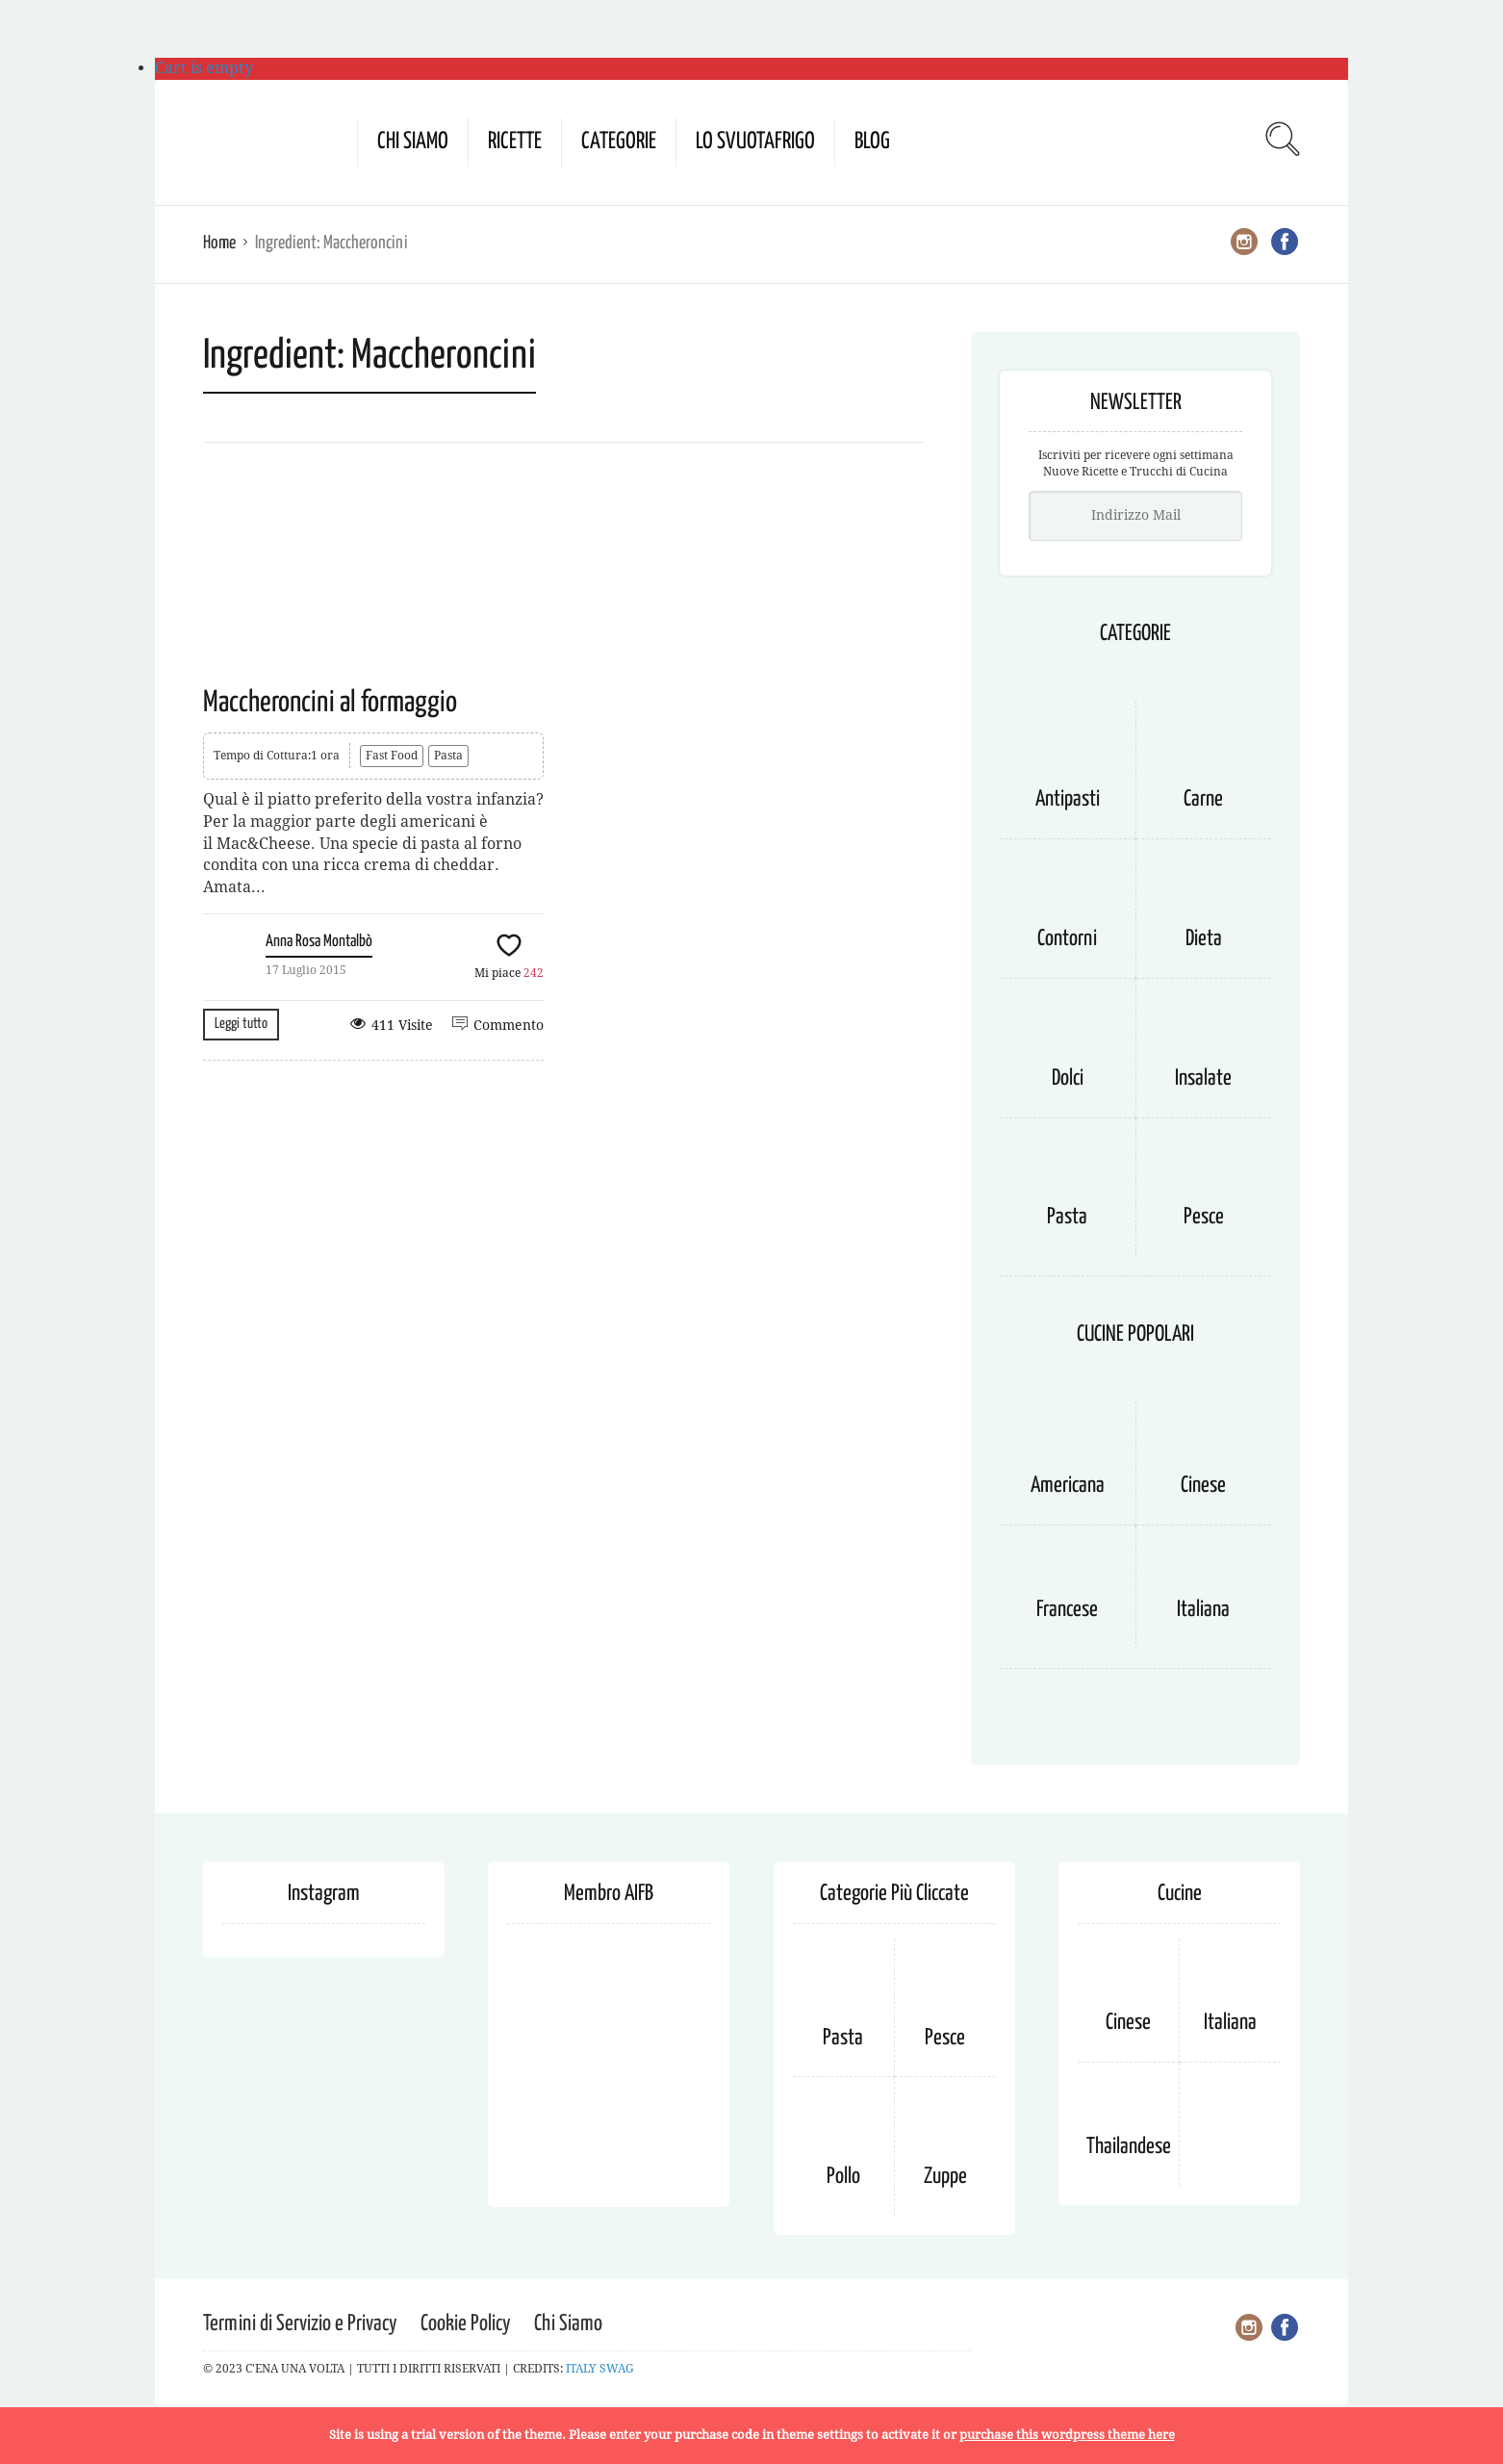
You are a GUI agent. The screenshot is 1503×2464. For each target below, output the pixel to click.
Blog (872, 142)
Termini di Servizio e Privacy (300, 2324)
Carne (1203, 799)
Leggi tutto (241, 1023)
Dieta (1203, 939)
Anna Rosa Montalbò (319, 942)
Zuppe (945, 2177)
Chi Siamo (412, 142)
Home (219, 243)
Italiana (1203, 1610)
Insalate (1203, 1078)
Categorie (618, 142)
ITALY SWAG (600, 2368)
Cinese (1203, 1486)
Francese (1067, 1610)
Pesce (1204, 1217)
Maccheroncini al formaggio (330, 702)
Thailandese (1128, 2147)
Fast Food (392, 755)
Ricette (515, 142)
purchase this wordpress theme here (1067, 2434)
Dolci (1067, 1078)
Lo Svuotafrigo (755, 142)
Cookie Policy (465, 2324)
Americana (1068, 1486)
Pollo (843, 2177)
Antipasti (1067, 799)
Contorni (1067, 939)
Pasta (448, 755)
